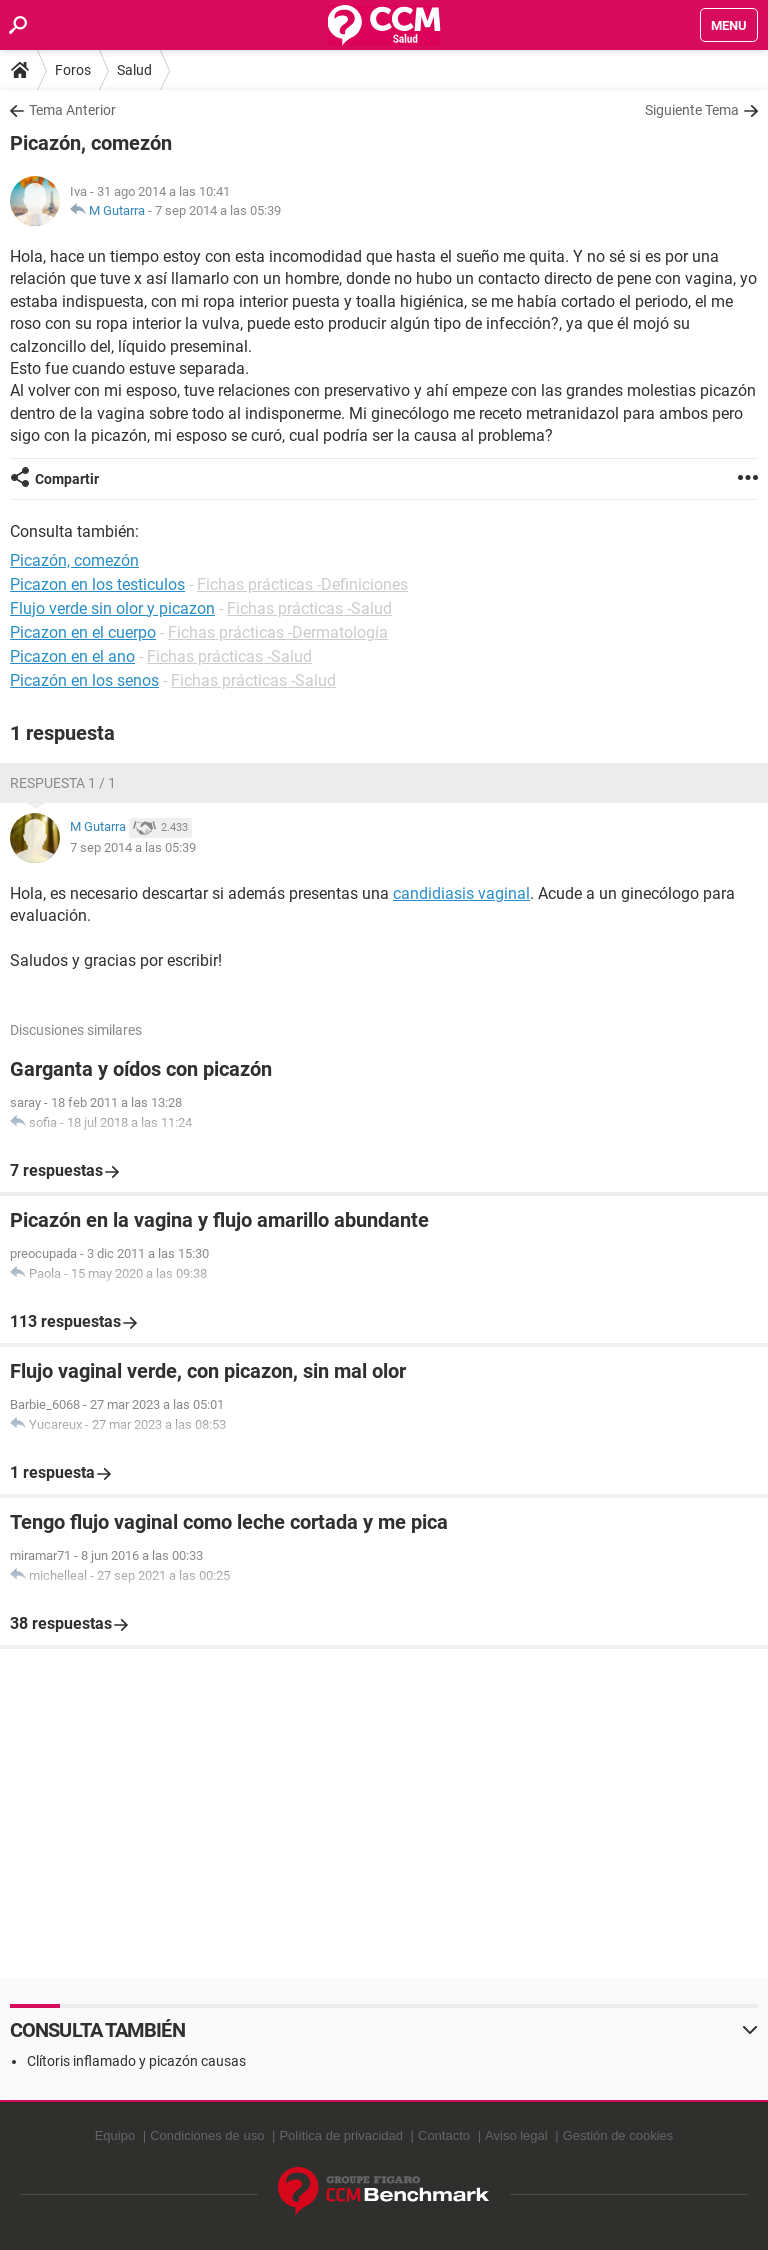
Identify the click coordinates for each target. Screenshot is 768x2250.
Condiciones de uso (207, 2135)
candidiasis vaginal (461, 893)
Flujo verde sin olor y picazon (112, 608)
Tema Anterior (72, 110)
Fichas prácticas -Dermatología (278, 632)
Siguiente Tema (692, 110)
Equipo (115, 2135)
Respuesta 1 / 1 (63, 783)
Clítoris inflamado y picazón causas (136, 2061)
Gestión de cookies (618, 2135)
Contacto (444, 2135)
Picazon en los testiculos (97, 584)
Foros (73, 70)
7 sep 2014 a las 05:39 (218, 210)
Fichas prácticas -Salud (309, 608)
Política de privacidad (341, 2135)
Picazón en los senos (84, 680)
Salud (134, 70)
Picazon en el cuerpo (83, 632)
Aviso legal (516, 2135)
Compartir (67, 479)
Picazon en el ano (72, 656)
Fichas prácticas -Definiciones (302, 584)
